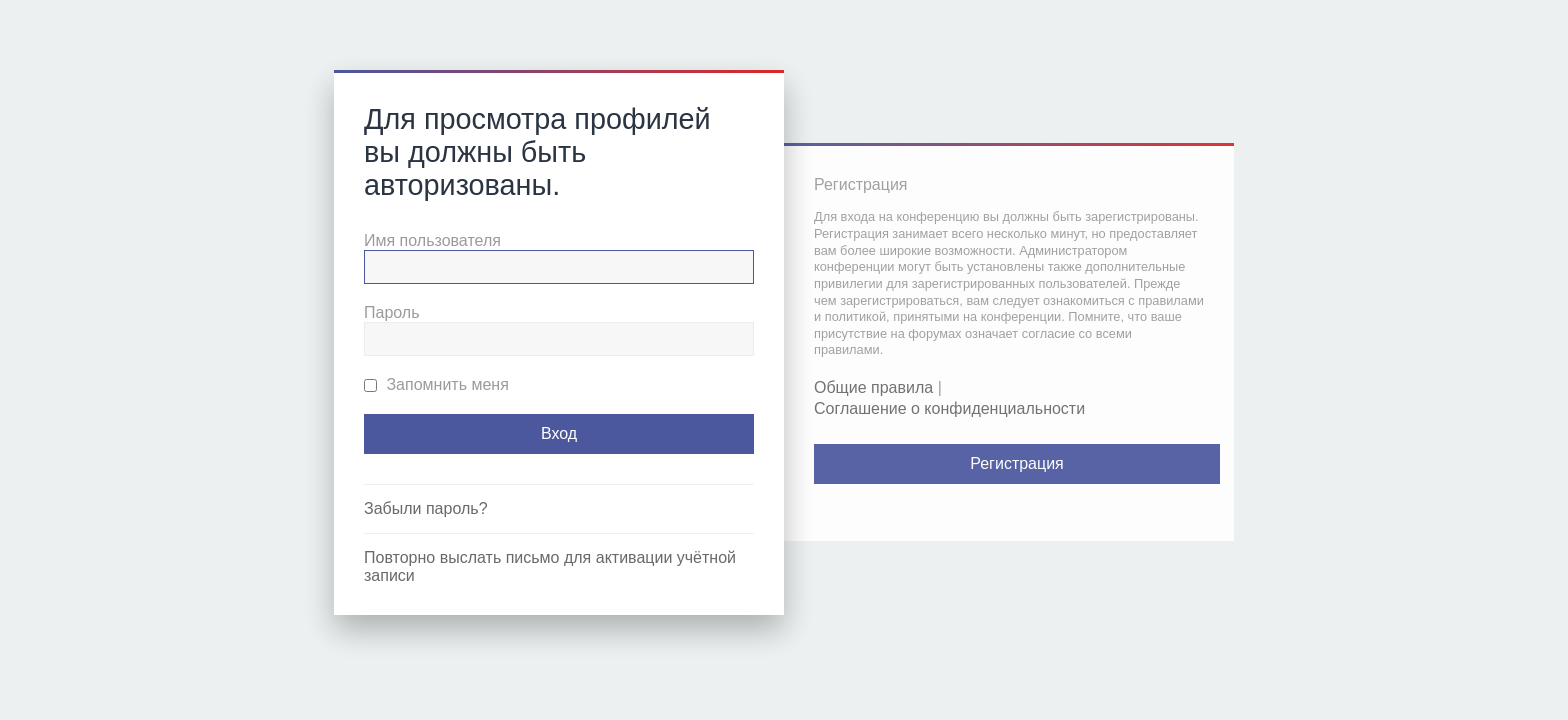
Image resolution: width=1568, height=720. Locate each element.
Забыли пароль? (426, 508)
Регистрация (1017, 463)
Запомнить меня (436, 384)
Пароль (392, 312)
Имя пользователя (432, 240)
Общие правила (873, 387)
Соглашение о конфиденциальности (949, 408)
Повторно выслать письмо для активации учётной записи (550, 566)
